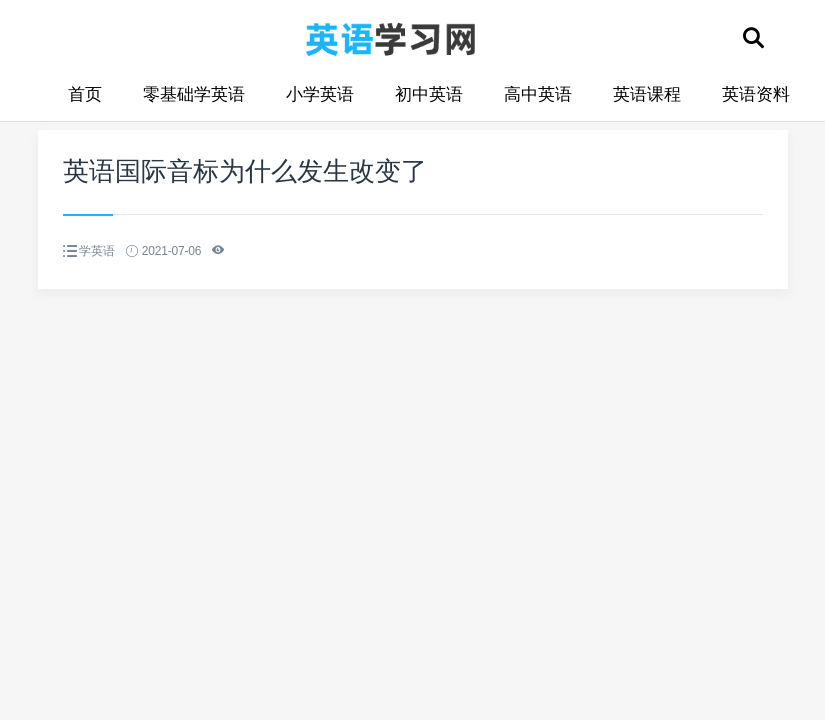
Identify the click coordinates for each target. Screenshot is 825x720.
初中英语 (429, 94)
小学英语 (320, 94)
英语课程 (647, 94)
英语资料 (756, 94)
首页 (85, 94)
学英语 (96, 251)
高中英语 (538, 94)
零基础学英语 (194, 94)
